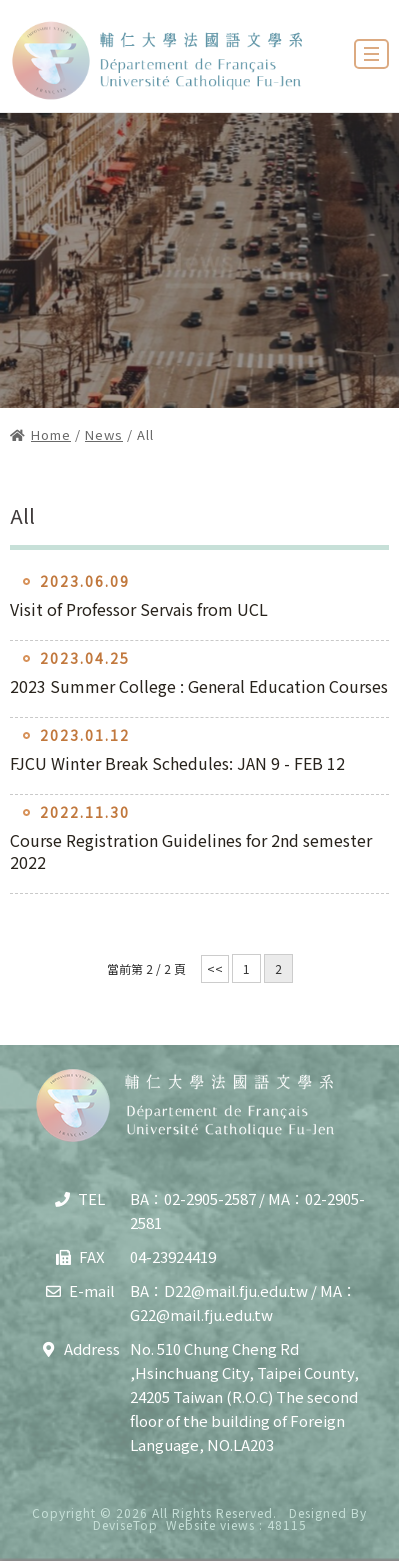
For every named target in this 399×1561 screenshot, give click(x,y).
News (104, 434)
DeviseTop (125, 1524)
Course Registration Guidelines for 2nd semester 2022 (191, 851)
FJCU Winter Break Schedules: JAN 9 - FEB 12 (177, 763)
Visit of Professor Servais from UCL (139, 609)
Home (51, 434)
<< (215, 968)
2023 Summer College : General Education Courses (199, 686)
